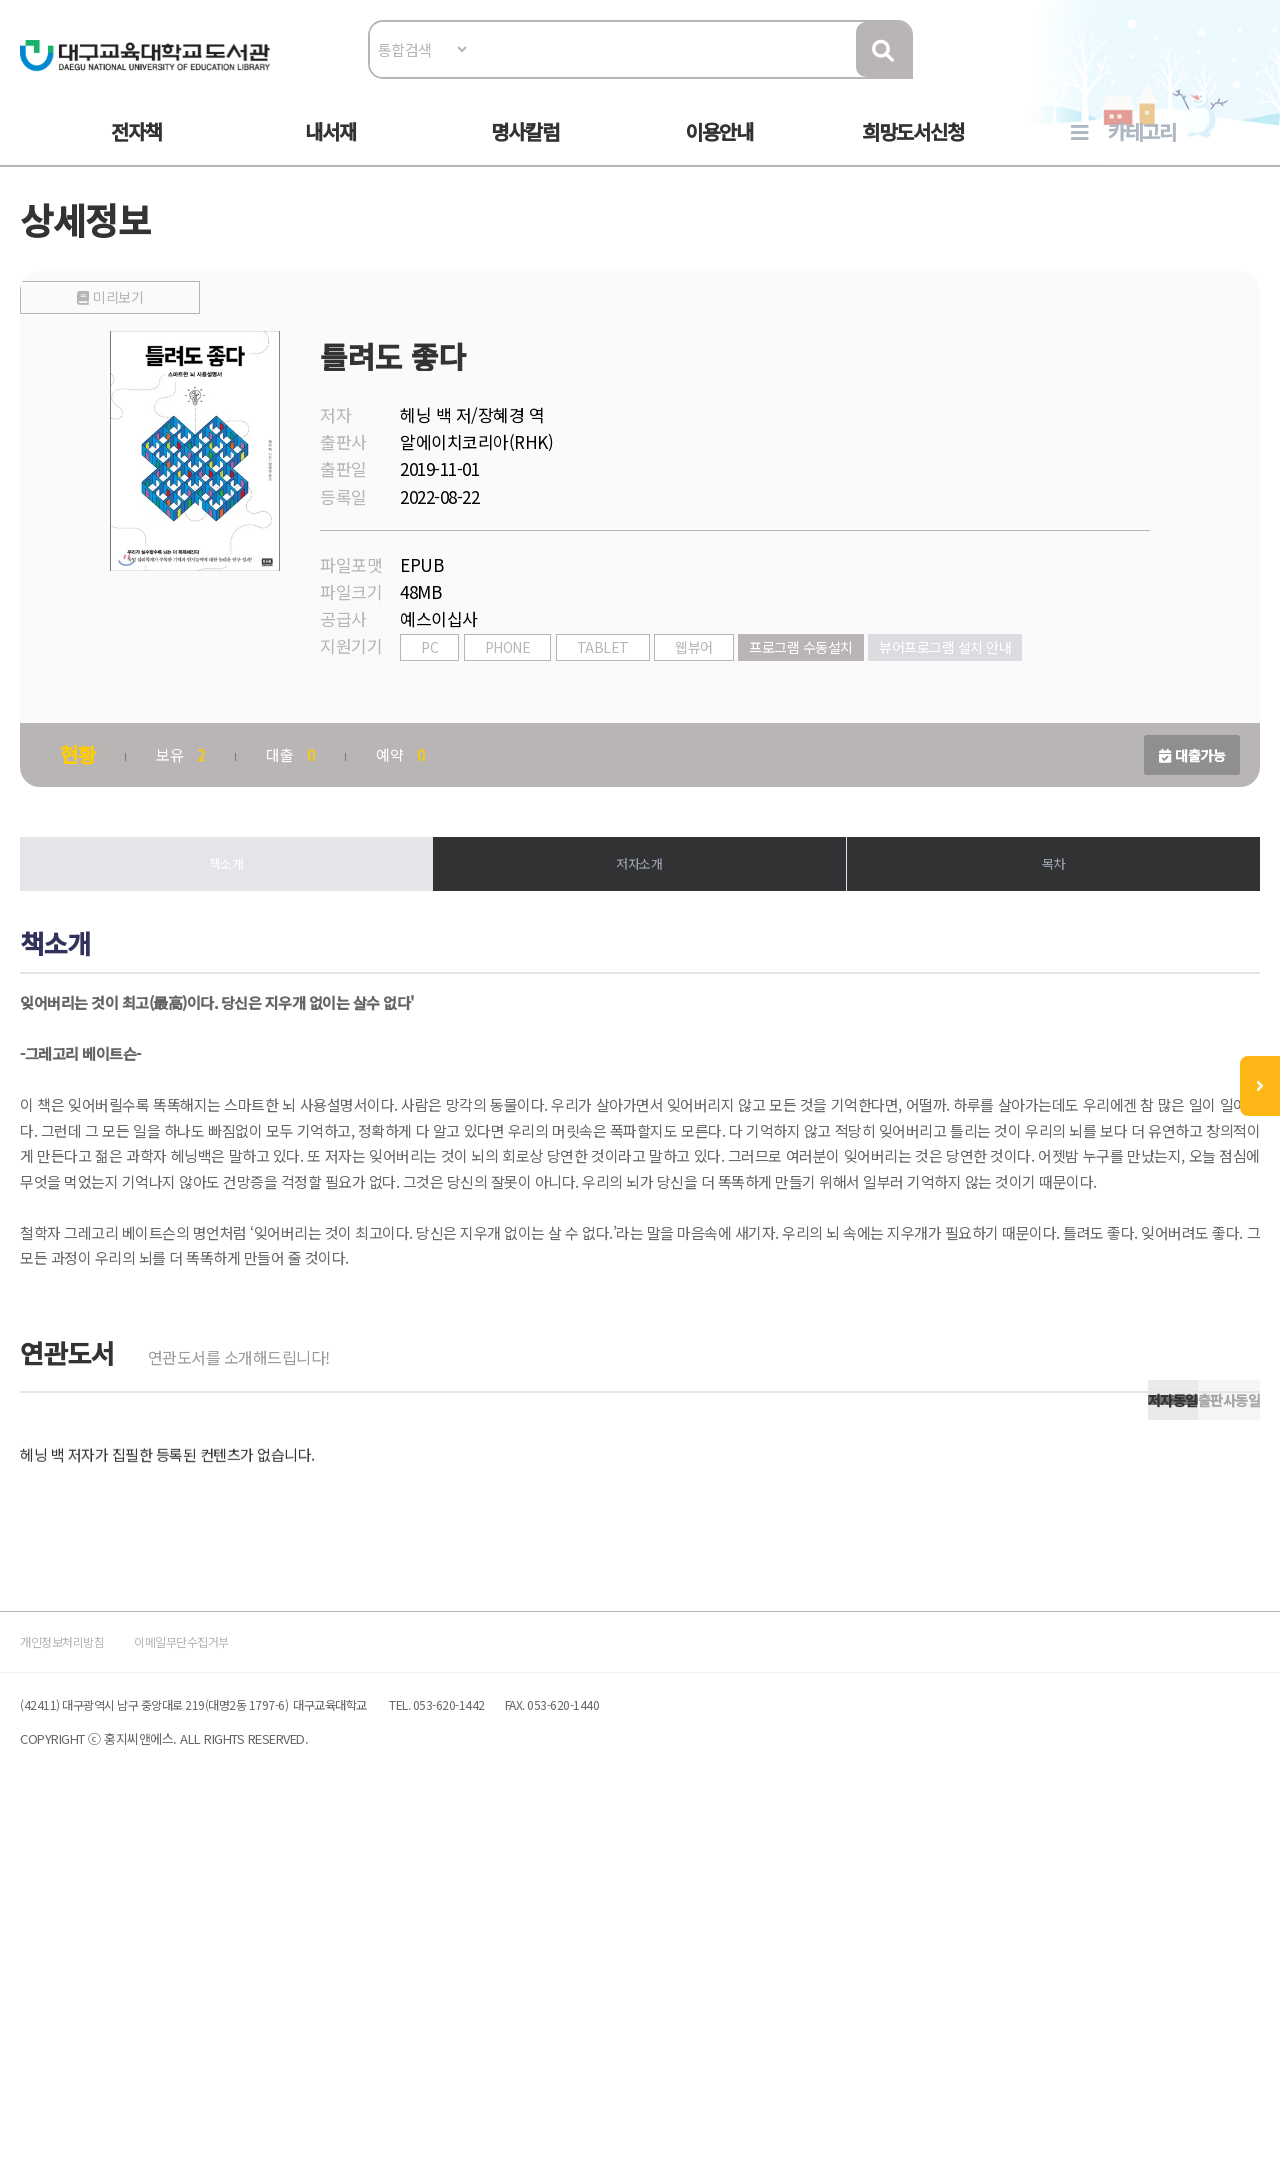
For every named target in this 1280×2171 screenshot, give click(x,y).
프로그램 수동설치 (821, 697)
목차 (1040, 918)
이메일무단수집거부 (264, 1977)
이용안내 (719, 151)
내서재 (330, 151)
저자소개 (640, 918)
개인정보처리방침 (102, 1977)
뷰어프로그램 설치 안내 (965, 697)
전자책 (136, 151)
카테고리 (1142, 151)
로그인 (1225, 76)
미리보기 (223, 652)
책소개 (239, 918)
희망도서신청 (913, 151)
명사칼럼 (525, 151)
